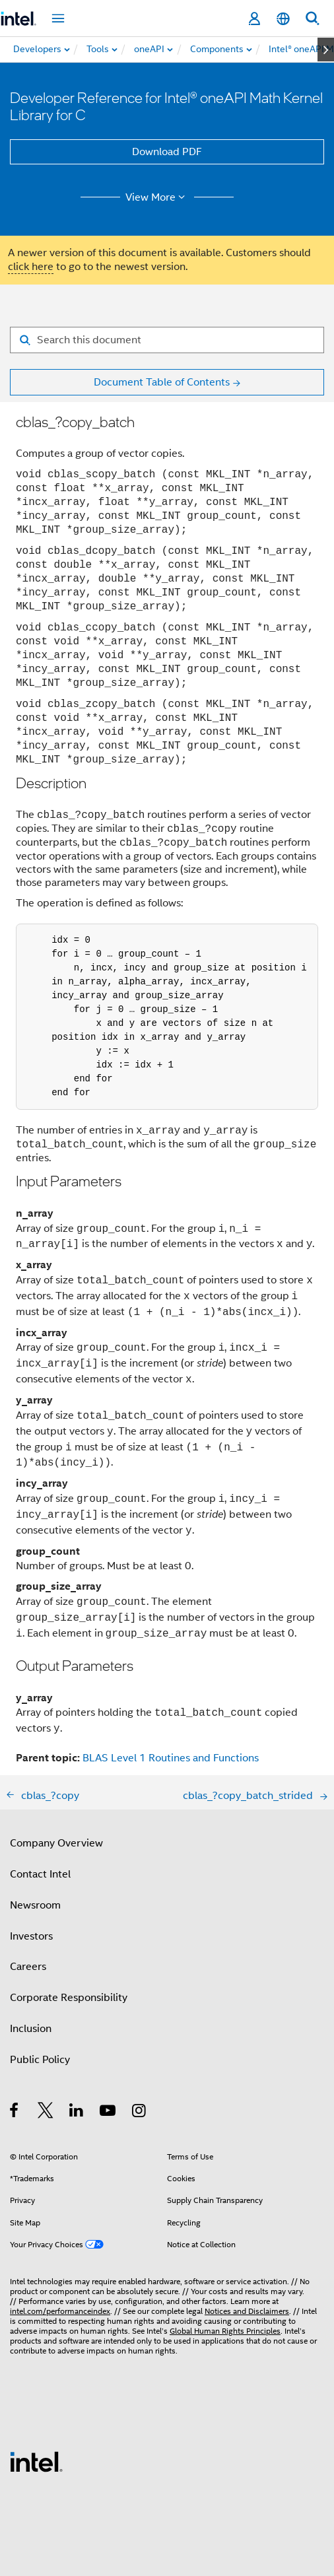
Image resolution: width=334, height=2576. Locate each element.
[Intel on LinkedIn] (77, 2112)
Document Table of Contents (162, 382)
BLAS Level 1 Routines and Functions (171, 1758)
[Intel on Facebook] (15, 2112)
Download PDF (167, 151)
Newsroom (35, 1905)
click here (30, 266)
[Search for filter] (167, 340)
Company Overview (56, 1843)
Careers (28, 1966)
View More (157, 197)
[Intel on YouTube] (108, 2112)
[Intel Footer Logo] (36, 2461)
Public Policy (40, 2059)
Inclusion (30, 2028)
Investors (31, 1936)
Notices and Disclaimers (247, 2311)
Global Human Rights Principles (225, 2331)
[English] (283, 19)
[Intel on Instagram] (139, 2112)
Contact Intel (40, 1874)
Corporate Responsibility (68, 1997)
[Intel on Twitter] (46, 2112)
